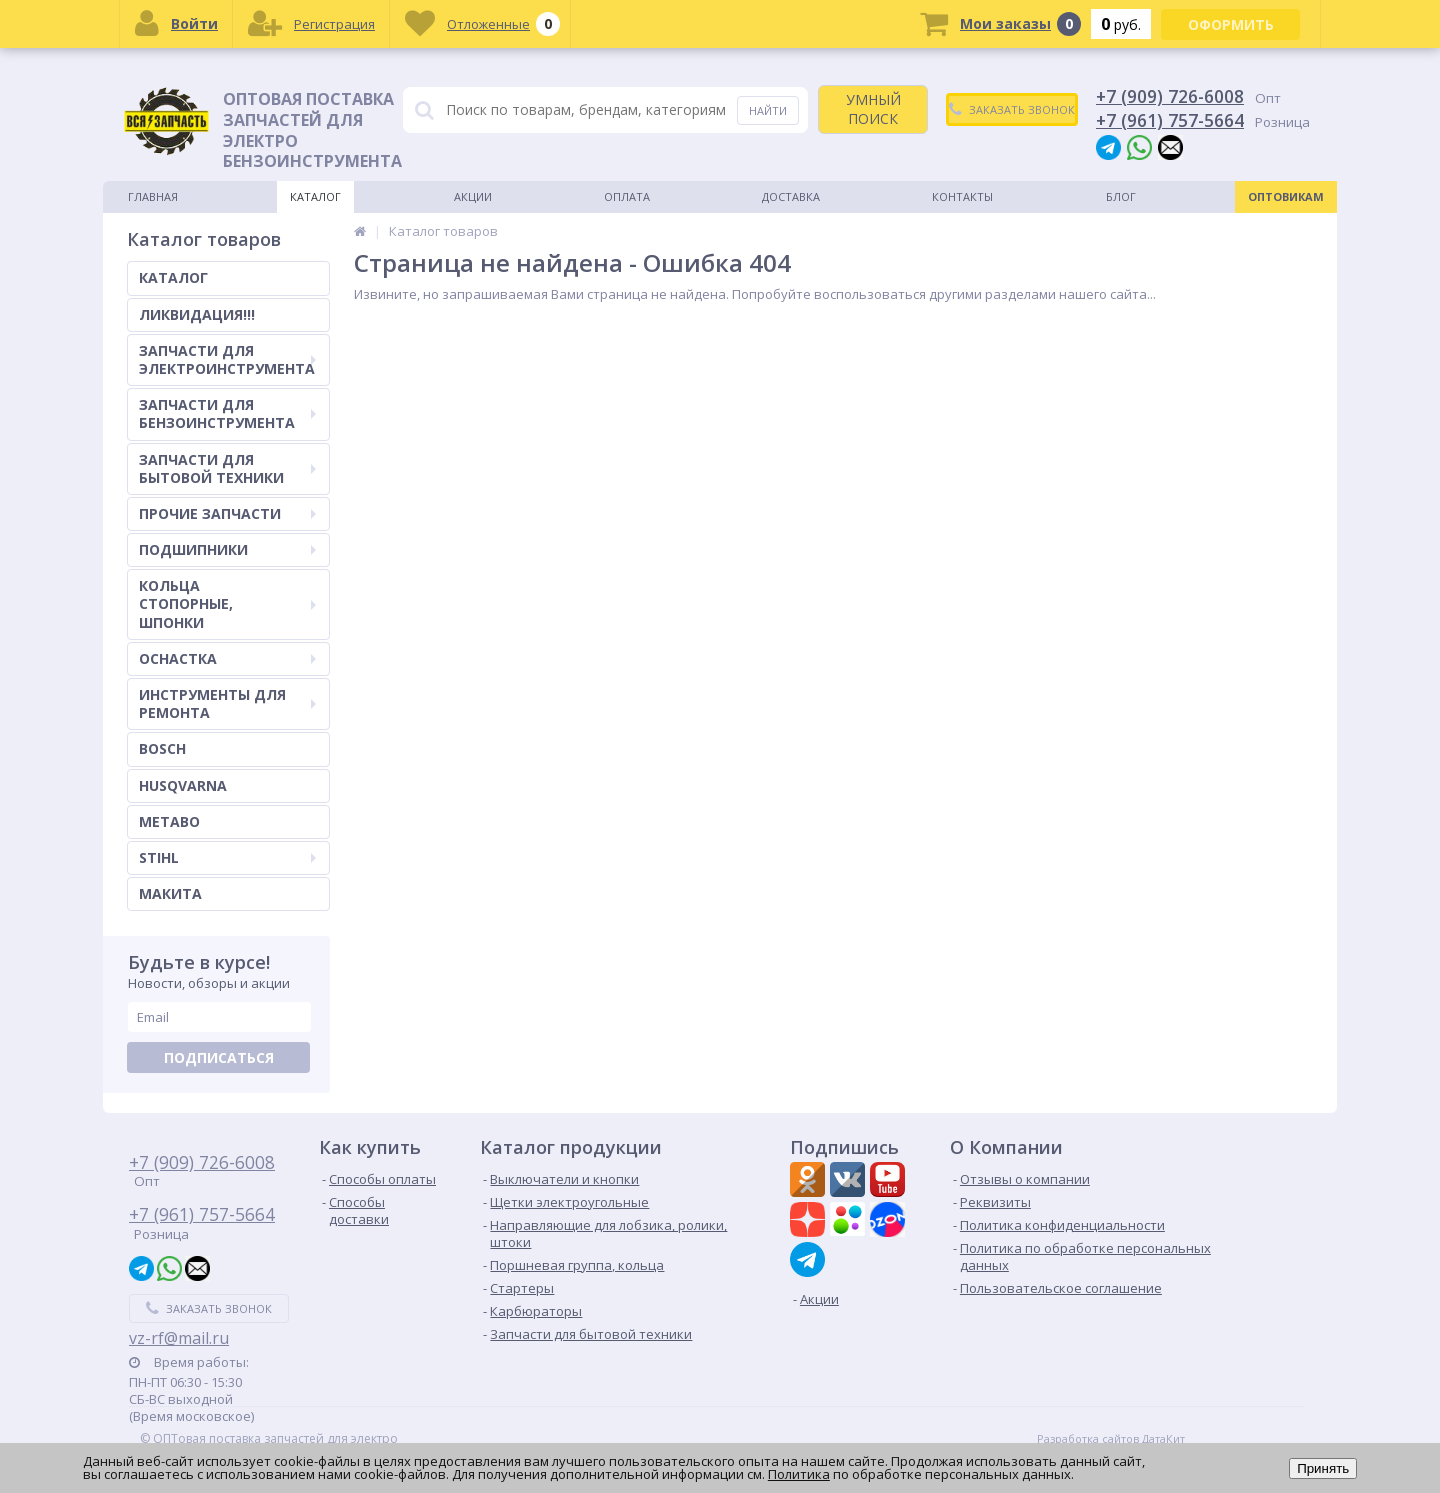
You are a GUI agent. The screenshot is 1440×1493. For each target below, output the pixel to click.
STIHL (227, 857)
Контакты (962, 196)
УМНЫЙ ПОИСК (873, 108)
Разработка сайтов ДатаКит (1111, 1439)
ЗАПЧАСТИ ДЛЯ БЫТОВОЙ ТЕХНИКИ (227, 468)
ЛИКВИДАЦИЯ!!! (197, 314)
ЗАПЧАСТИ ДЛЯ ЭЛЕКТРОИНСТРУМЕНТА (227, 359)
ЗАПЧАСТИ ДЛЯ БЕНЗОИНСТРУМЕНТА (227, 413)
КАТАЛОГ (173, 277)
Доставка (791, 196)
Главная (153, 196)
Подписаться (219, 1057)
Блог (1121, 196)
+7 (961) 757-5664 (1170, 120)
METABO (169, 821)
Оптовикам (1286, 196)
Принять (1323, 1468)
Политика (799, 1474)
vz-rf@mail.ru (179, 1338)
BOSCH (162, 748)
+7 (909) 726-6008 (1170, 96)
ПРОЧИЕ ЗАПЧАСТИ (227, 513)
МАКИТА (170, 893)
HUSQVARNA (183, 785)
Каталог (315, 196)
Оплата (627, 196)
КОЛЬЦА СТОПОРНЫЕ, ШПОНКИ (227, 603)
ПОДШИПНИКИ (227, 549)
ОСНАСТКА (227, 658)
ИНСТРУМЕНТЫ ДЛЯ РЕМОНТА (227, 703)
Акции (473, 196)
